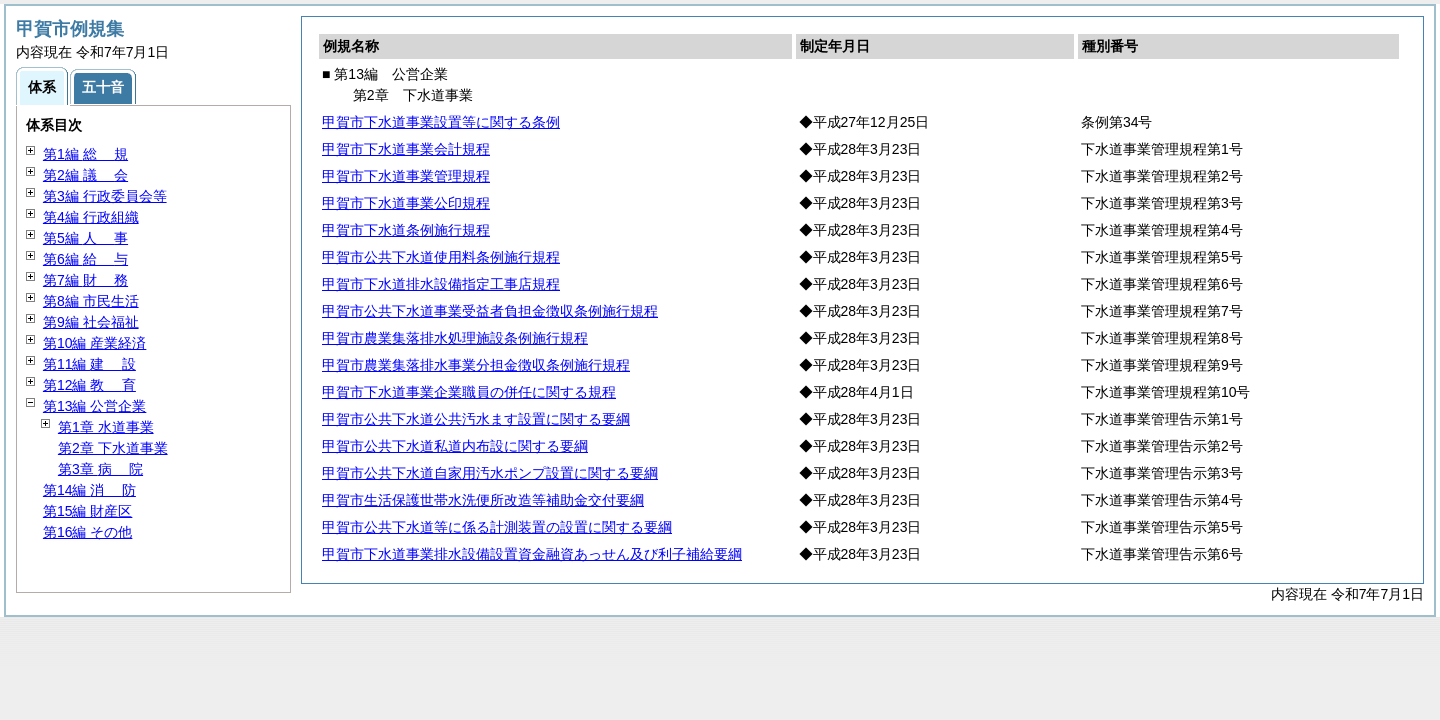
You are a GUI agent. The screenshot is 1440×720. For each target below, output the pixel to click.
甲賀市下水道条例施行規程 (406, 230)
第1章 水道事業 (106, 427)
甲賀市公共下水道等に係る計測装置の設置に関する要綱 (497, 527)
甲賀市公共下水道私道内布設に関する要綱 (455, 446)
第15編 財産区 (87, 511)
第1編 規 (85, 154)
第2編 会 (85, 175)
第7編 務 (85, 280)
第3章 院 (100, 469)
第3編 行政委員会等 (105, 196)
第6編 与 (85, 259)
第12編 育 (89, 385)
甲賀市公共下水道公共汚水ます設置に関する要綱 (476, 419)
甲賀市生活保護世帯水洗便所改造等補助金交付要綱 (483, 500)
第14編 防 (89, 490)
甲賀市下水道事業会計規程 (406, 149)
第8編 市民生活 (91, 301)
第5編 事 (85, 238)
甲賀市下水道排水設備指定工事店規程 (441, 284)
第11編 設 (89, 364)
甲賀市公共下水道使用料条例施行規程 (441, 257)
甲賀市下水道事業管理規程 (406, 176)
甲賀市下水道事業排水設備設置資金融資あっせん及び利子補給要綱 (532, 554)
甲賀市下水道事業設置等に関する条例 (441, 122)
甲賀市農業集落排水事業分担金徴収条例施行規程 (476, 365)
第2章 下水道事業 (113, 448)
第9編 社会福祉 (91, 322)
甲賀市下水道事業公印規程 (406, 203)
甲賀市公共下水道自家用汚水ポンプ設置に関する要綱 (490, 473)
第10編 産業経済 (94, 343)
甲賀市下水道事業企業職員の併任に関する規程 (469, 392)
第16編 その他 (87, 532)
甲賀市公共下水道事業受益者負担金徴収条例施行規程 (490, 311)
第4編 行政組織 (91, 217)
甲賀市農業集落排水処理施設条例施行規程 (455, 338)
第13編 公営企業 (94, 406)
